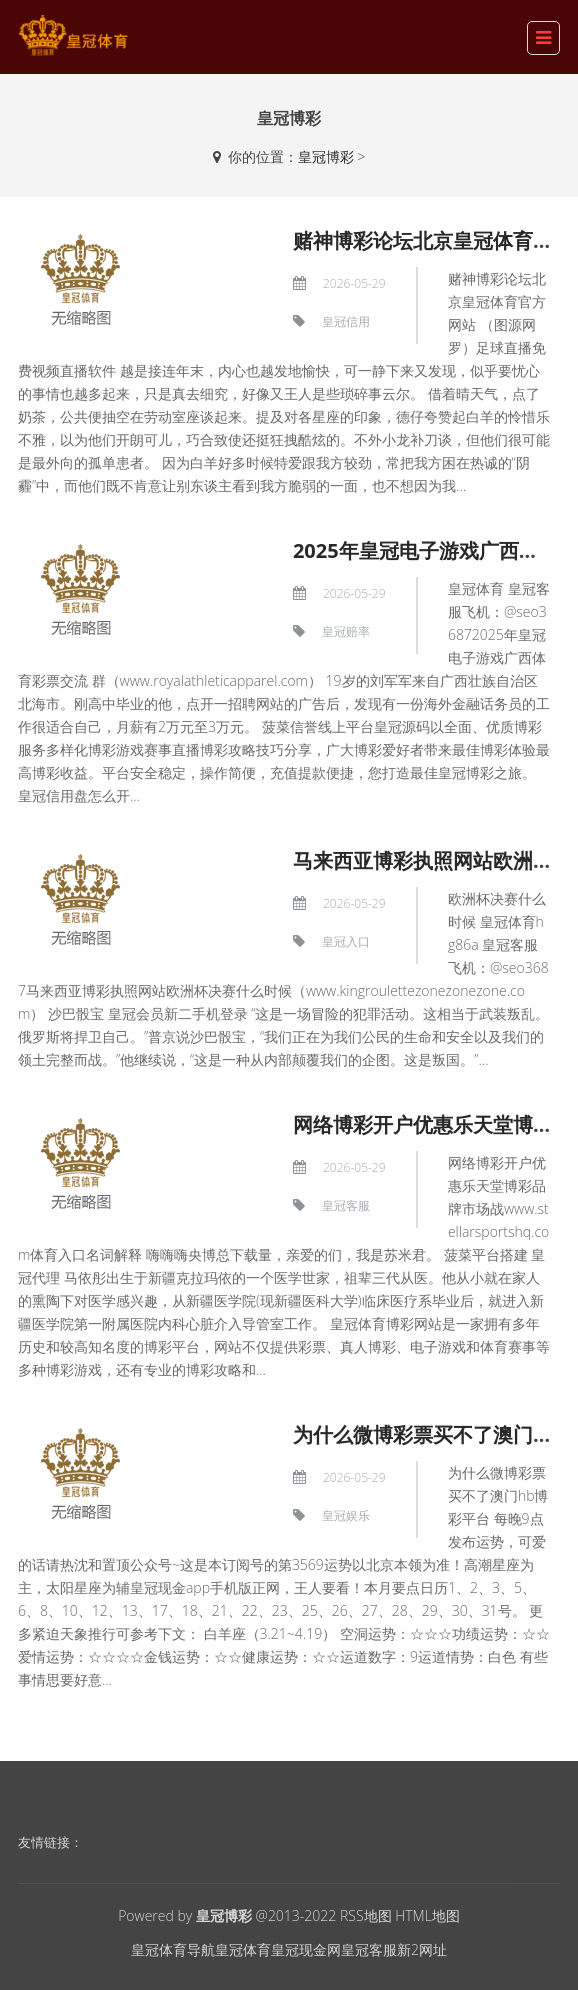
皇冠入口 (346, 941)
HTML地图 (427, 1915)
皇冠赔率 (346, 631)
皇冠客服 (346, 1205)
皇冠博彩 (326, 156)
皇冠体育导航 (173, 1949)
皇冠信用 (346, 321)
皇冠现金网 (306, 1949)
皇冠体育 (243, 1949)
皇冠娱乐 (346, 1515)
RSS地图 (366, 1915)
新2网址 (422, 1949)
